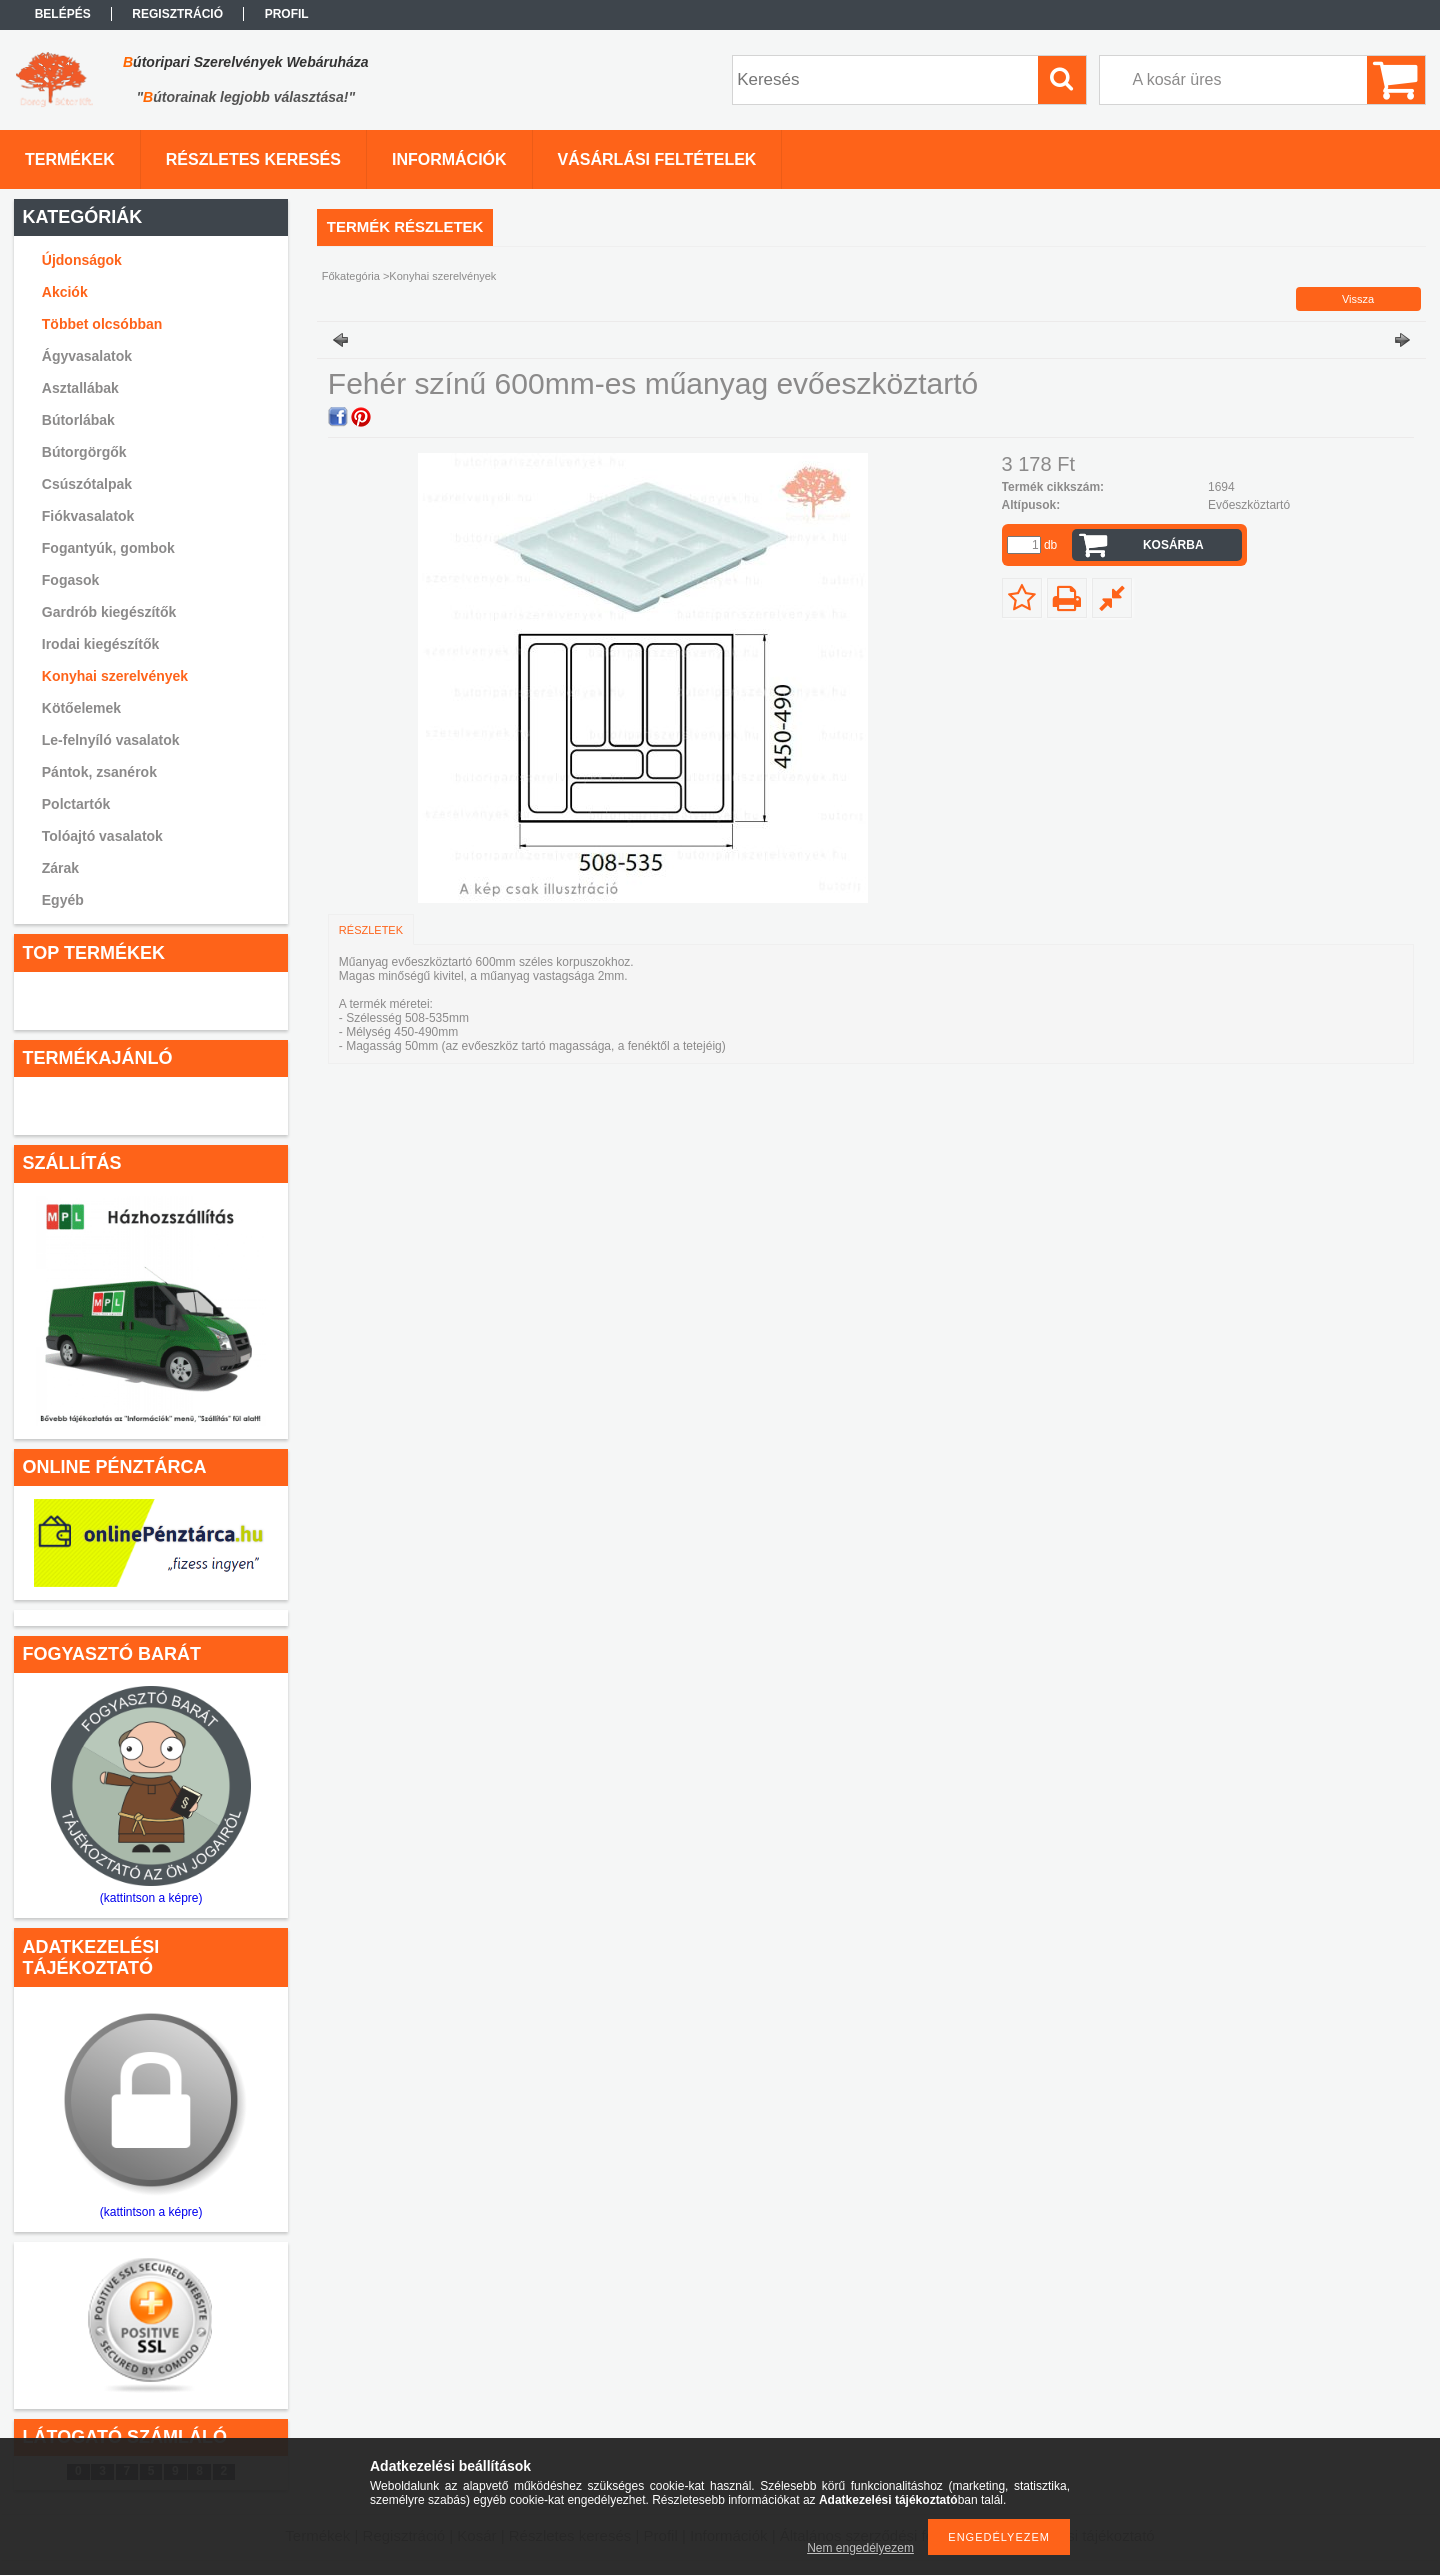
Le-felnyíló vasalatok (111, 740)
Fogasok (71, 580)
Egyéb (63, 900)
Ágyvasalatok (87, 356)
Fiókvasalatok (88, 516)
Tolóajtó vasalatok (102, 836)
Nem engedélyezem (860, 2548)
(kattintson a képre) (151, 1898)
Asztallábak (80, 388)
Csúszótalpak (87, 484)
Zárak (60, 868)
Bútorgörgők (84, 452)
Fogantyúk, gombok (108, 548)
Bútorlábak (78, 420)
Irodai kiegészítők (100, 644)
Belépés (63, 14)
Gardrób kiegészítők (109, 612)
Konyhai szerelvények (115, 676)
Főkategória (351, 276)
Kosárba (1173, 545)
